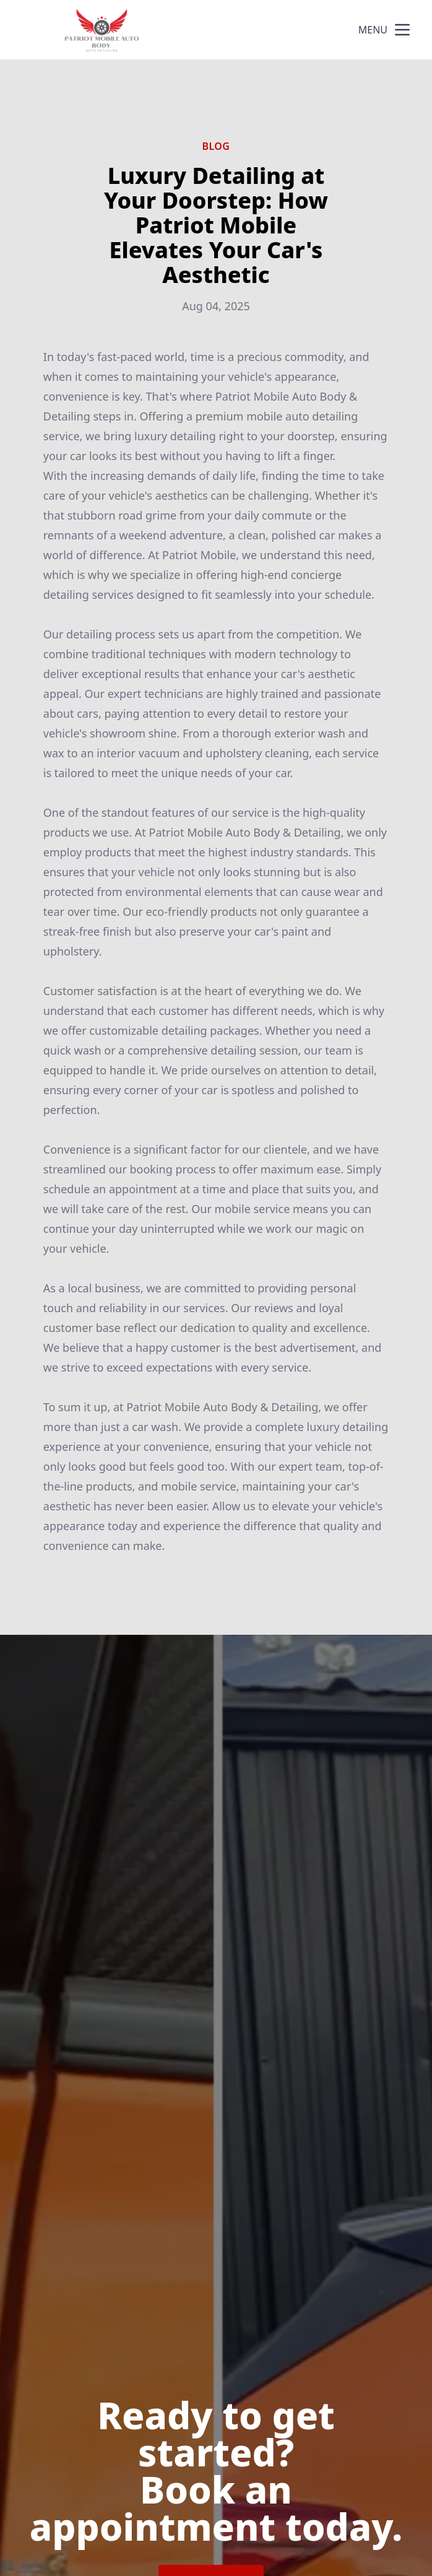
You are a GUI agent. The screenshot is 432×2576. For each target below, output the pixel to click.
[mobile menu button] (402, 30)
